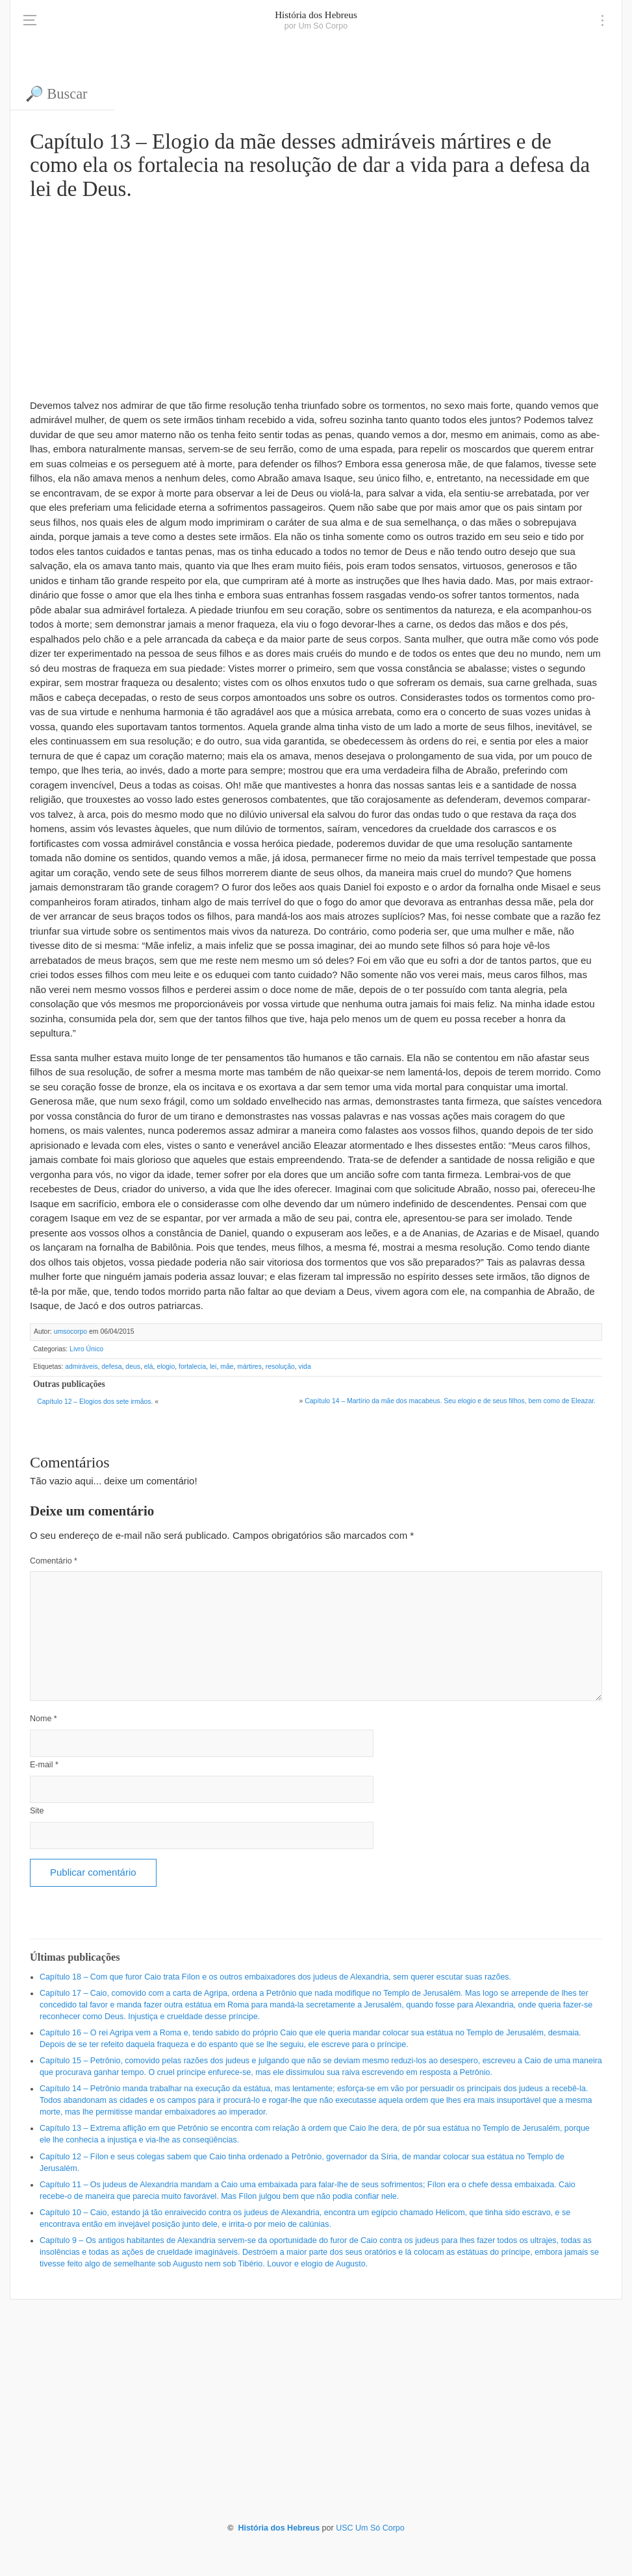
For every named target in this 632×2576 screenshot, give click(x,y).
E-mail (44, 1764)
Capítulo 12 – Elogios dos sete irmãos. (95, 1401)
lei (213, 1366)
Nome (43, 1718)
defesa (111, 1366)
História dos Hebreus (316, 15)
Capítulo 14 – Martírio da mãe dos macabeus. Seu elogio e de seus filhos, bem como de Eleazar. (450, 1401)
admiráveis (81, 1366)
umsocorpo (70, 1331)
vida (305, 1366)
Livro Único (86, 1349)
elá (148, 1366)
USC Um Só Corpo (370, 2528)
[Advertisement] (316, 298)
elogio (166, 1366)
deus (132, 1366)
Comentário (53, 1560)
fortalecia (192, 1366)
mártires (249, 1366)
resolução (280, 1366)
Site (37, 1810)
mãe (226, 1366)
